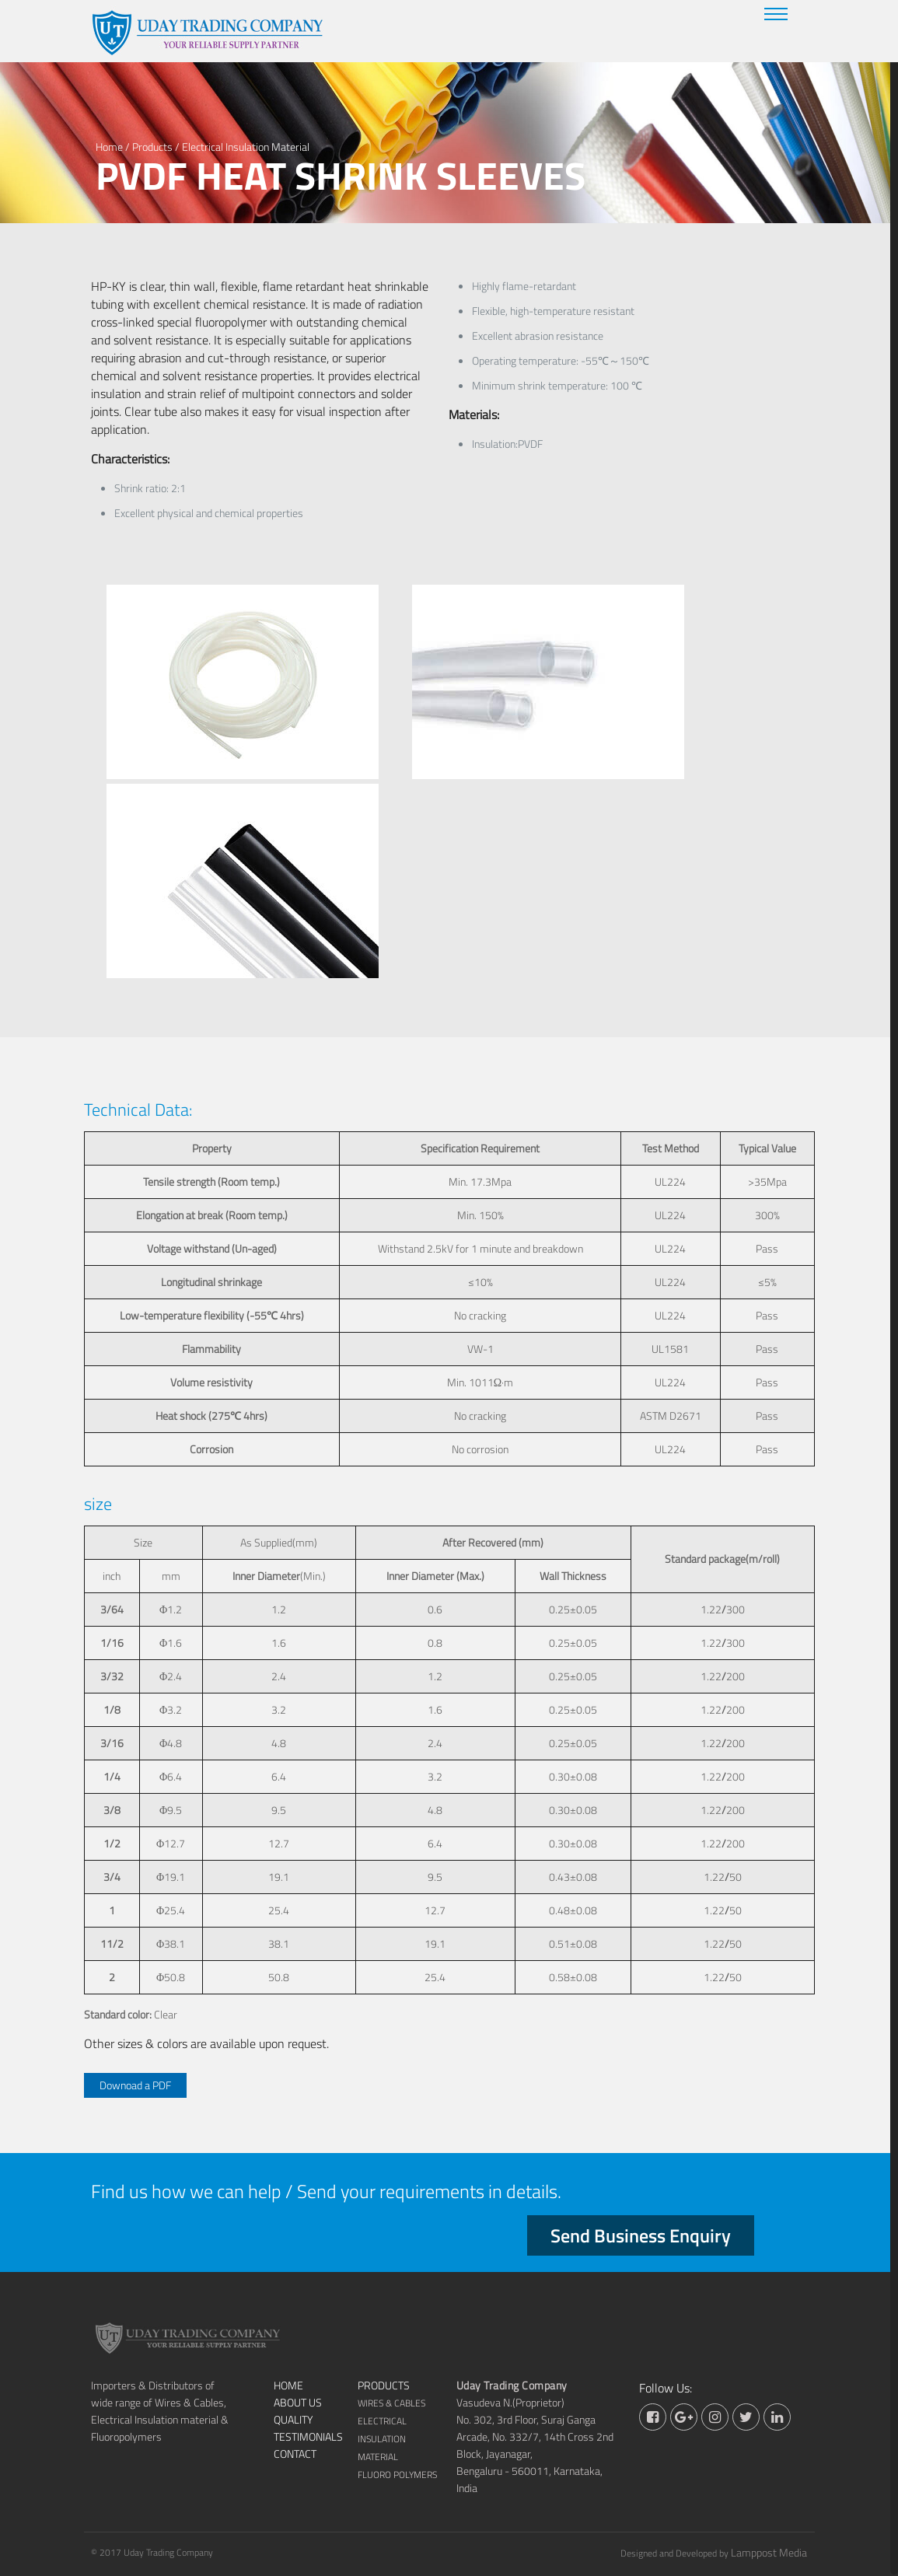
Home (109, 146)
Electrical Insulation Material (245, 146)
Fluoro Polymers (397, 2474)
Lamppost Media (769, 2552)
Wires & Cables (391, 2403)
